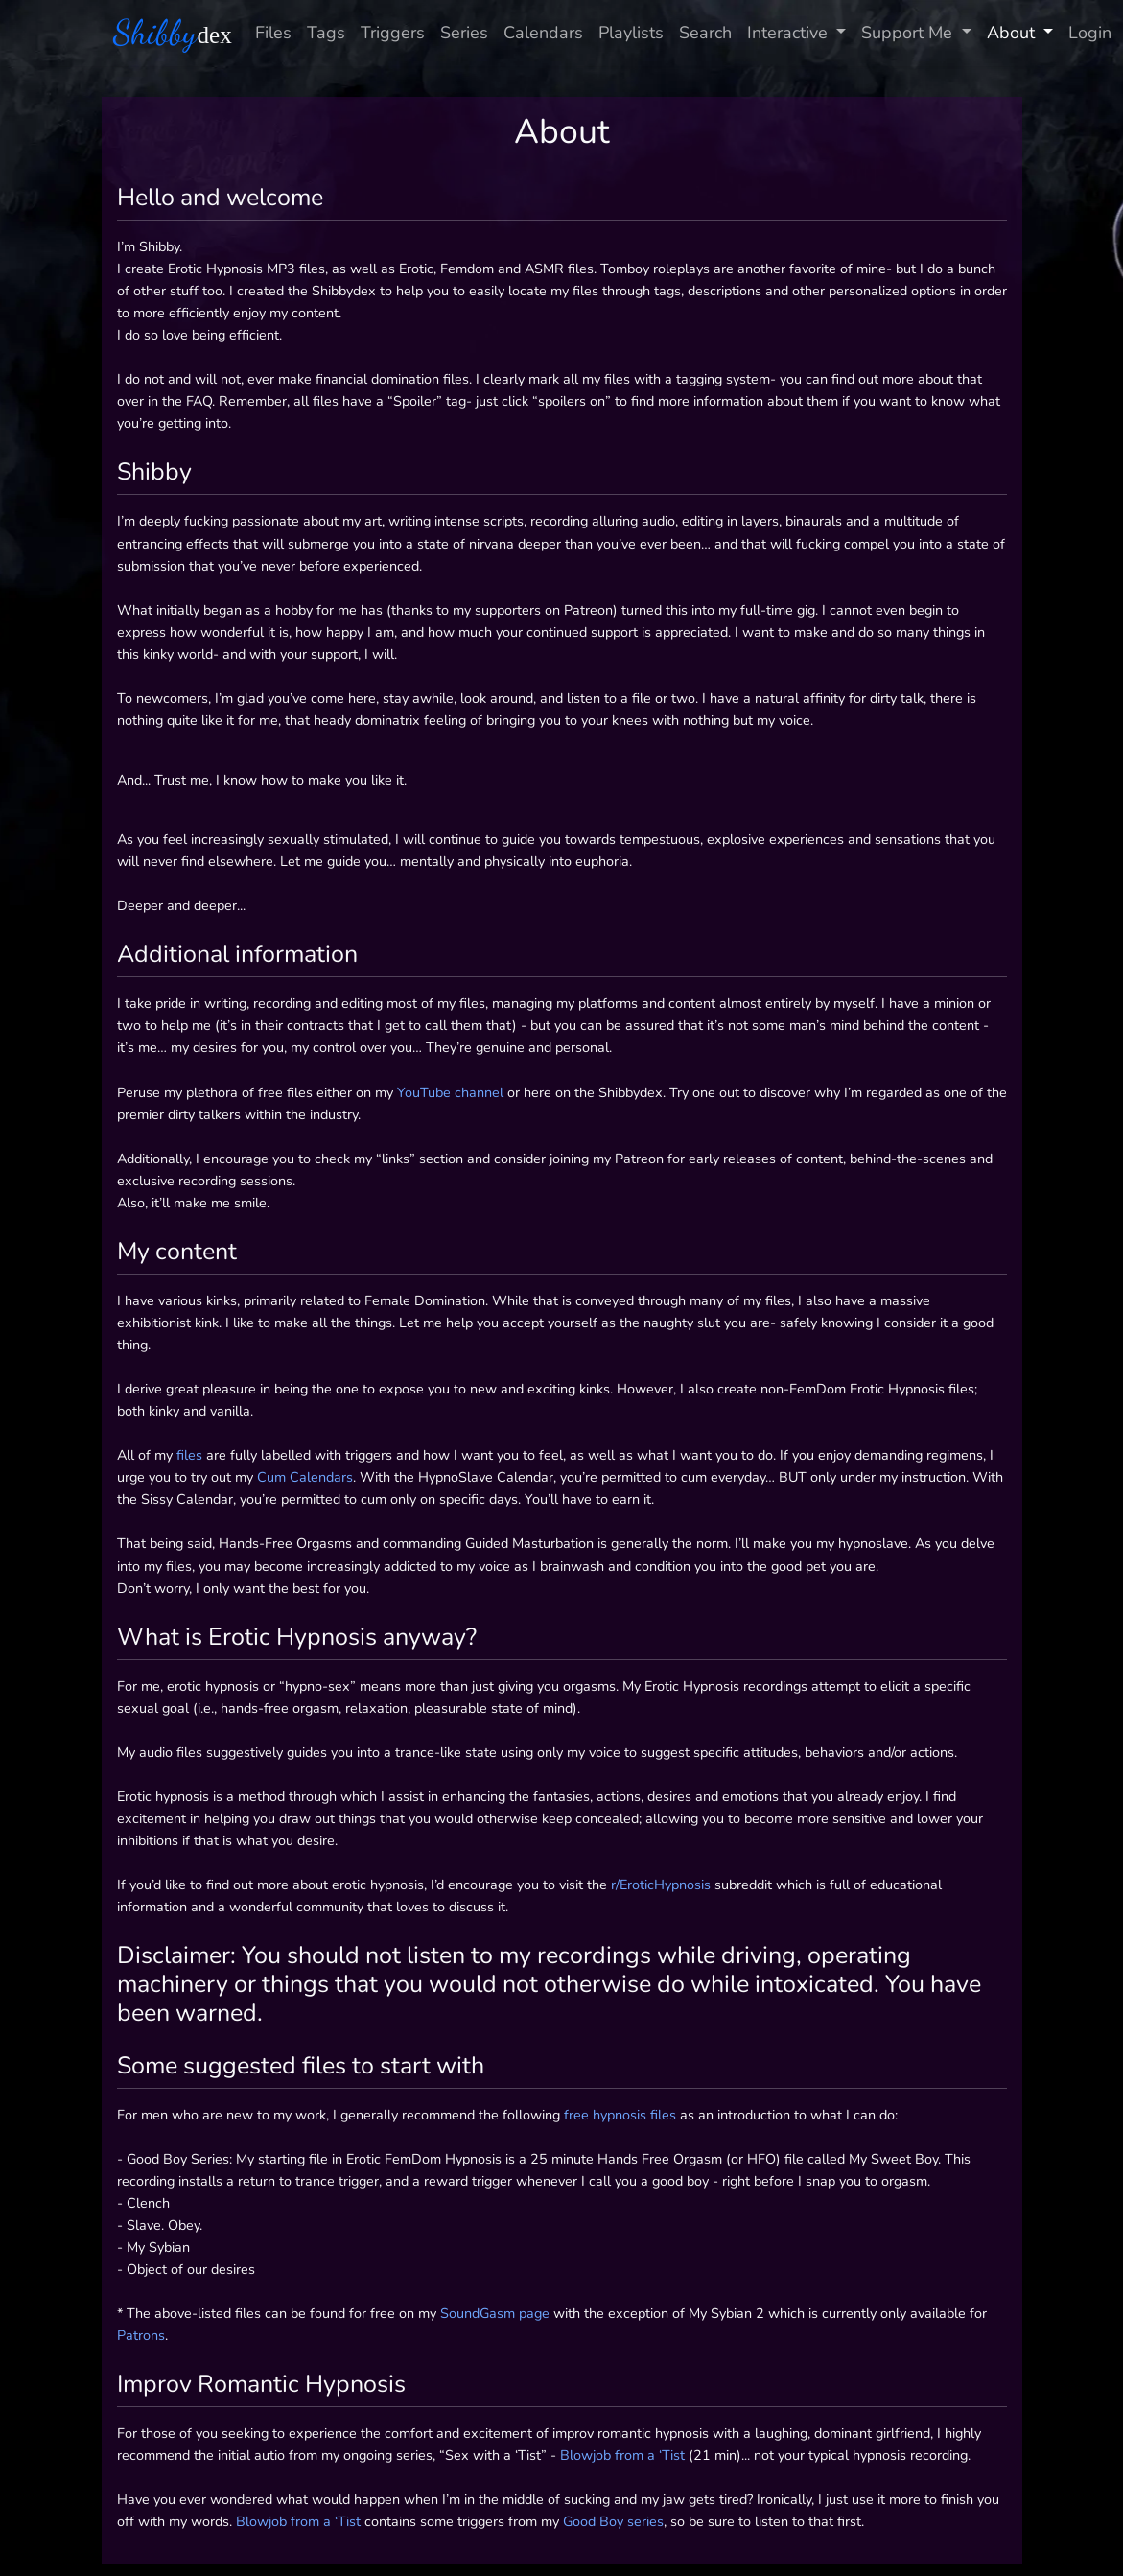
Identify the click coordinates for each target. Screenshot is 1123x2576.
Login (1089, 32)
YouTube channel (450, 1092)
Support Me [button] (909, 32)
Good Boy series (613, 2521)
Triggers (393, 32)
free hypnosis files (620, 2114)
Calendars (543, 32)
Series (464, 32)
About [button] (1013, 32)
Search (705, 32)
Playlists (631, 32)
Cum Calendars (305, 1477)
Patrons (141, 2335)
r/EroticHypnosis (661, 1884)
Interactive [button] (789, 32)
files (189, 1454)
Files (273, 32)
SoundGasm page (495, 2313)
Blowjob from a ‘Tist (622, 2455)
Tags (326, 32)
